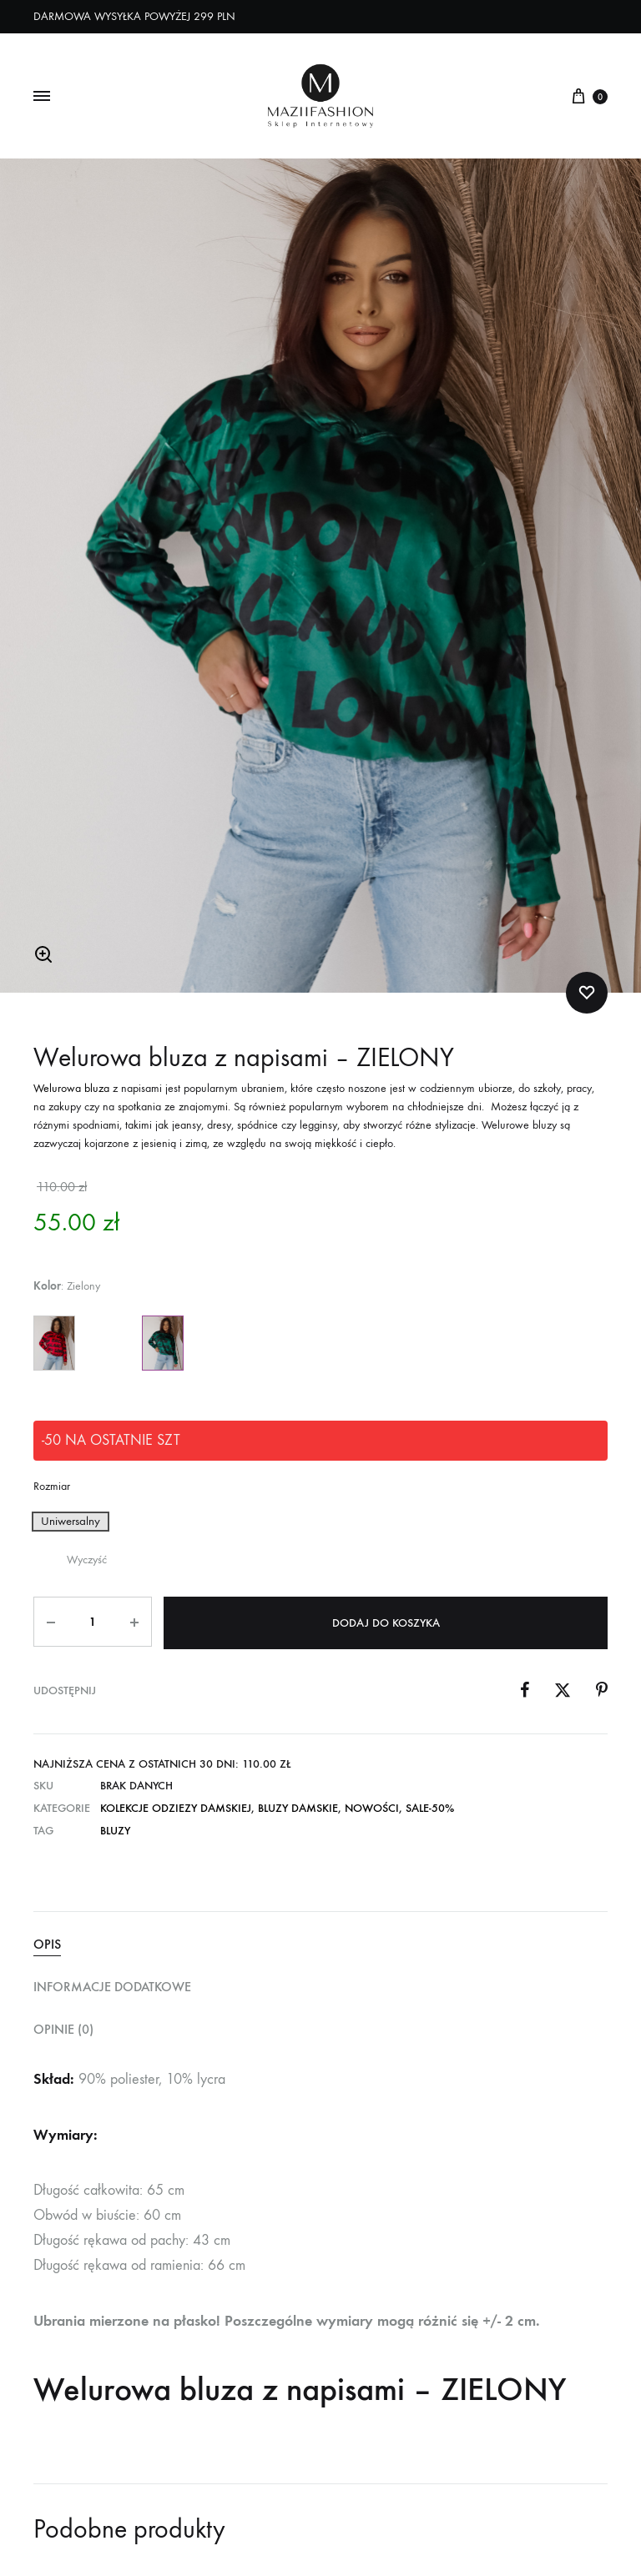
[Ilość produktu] (93, 1624)
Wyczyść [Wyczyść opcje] (87, 1562)
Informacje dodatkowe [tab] (112, 1987)
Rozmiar (51, 1489)
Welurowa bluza (71, 1091)
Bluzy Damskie (298, 1808)
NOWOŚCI (372, 1808)
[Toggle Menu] (41, 97)
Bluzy (115, 1831)
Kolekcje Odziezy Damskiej (175, 1808)
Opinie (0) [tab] (63, 2029)
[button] (43, 957)
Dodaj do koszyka (387, 1624)
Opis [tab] (47, 1944)
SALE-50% (430, 1808)
